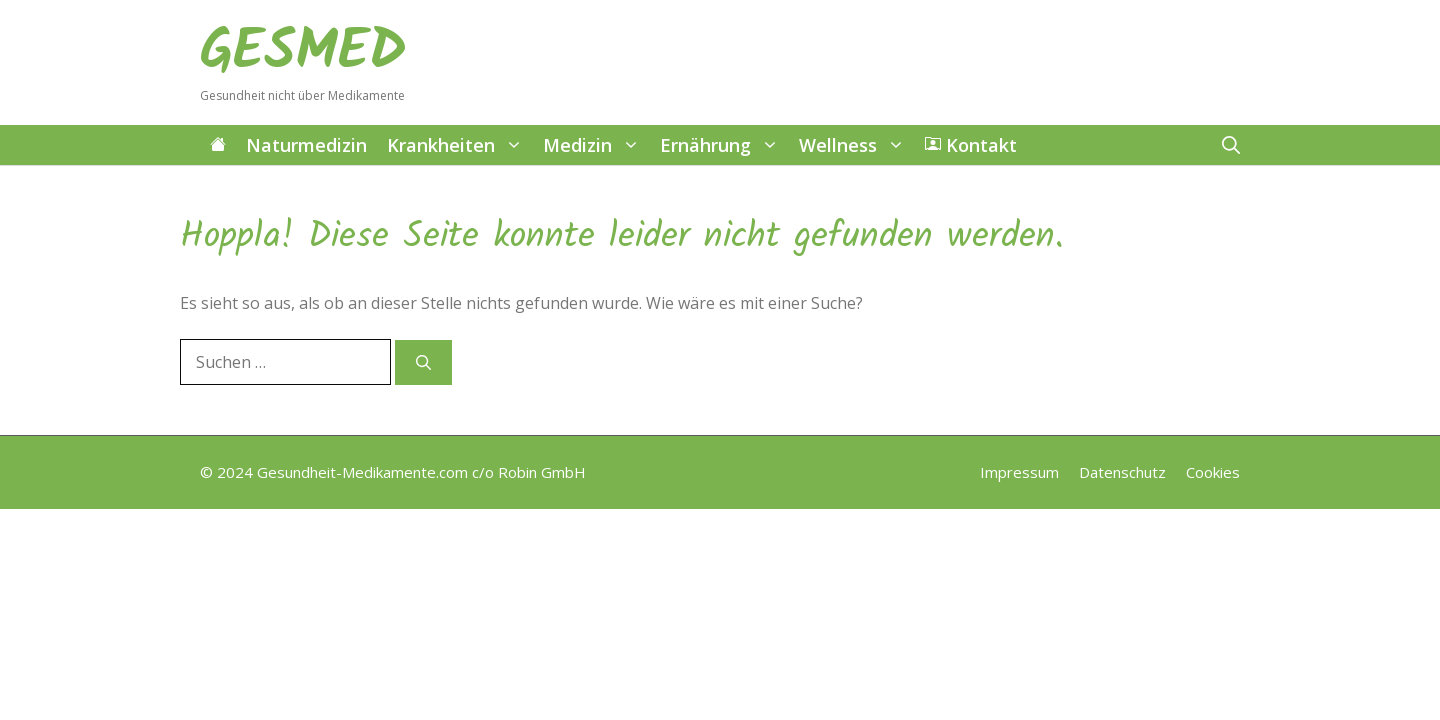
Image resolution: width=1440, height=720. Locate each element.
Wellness (857, 145)
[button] (1231, 145)
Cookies (1213, 472)
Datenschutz (1122, 472)
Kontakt (971, 145)
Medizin (596, 145)
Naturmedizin (306, 145)
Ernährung (724, 145)
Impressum (1019, 472)
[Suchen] (423, 362)
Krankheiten (460, 145)
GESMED (303, 53)
